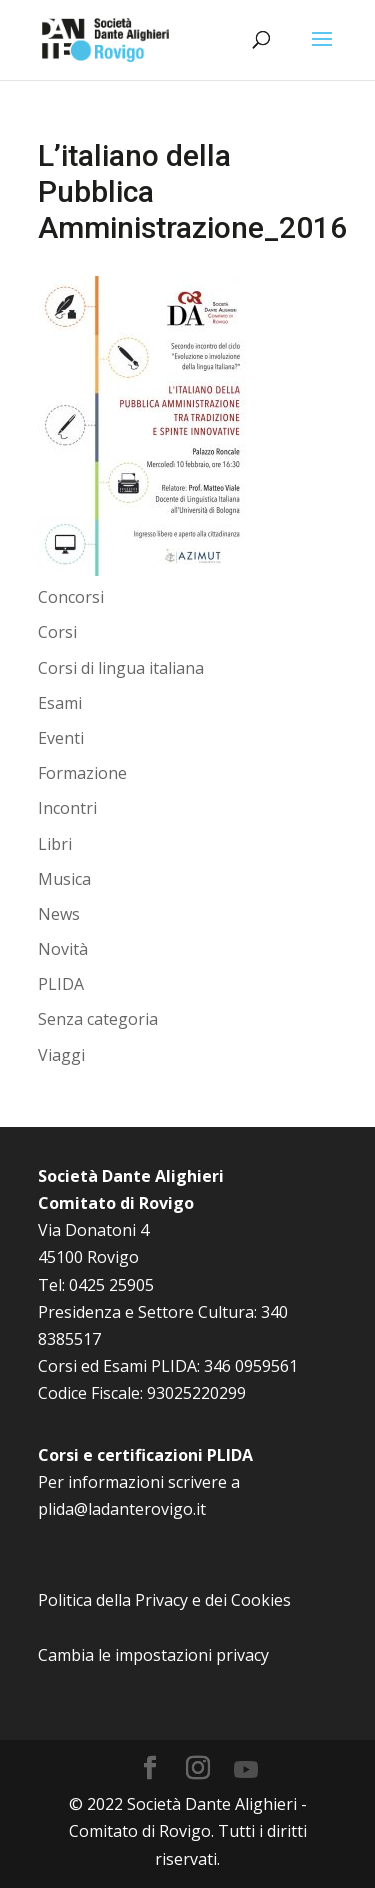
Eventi (61, 738)
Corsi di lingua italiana (121, 668)
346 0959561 (251, 1366)
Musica (64, 879)
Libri (55, 844)
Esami (60, 703)
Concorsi (71, 597)
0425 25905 (111, 1285)
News (59, 914)
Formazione (82, 773)
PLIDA (61, 984)
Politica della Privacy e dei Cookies (164, 1600)
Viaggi (61, 1055)
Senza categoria (98, 1019)
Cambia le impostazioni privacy (153, 1655)
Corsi (57, 632)
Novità (63, 949)
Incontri (67, 808)
